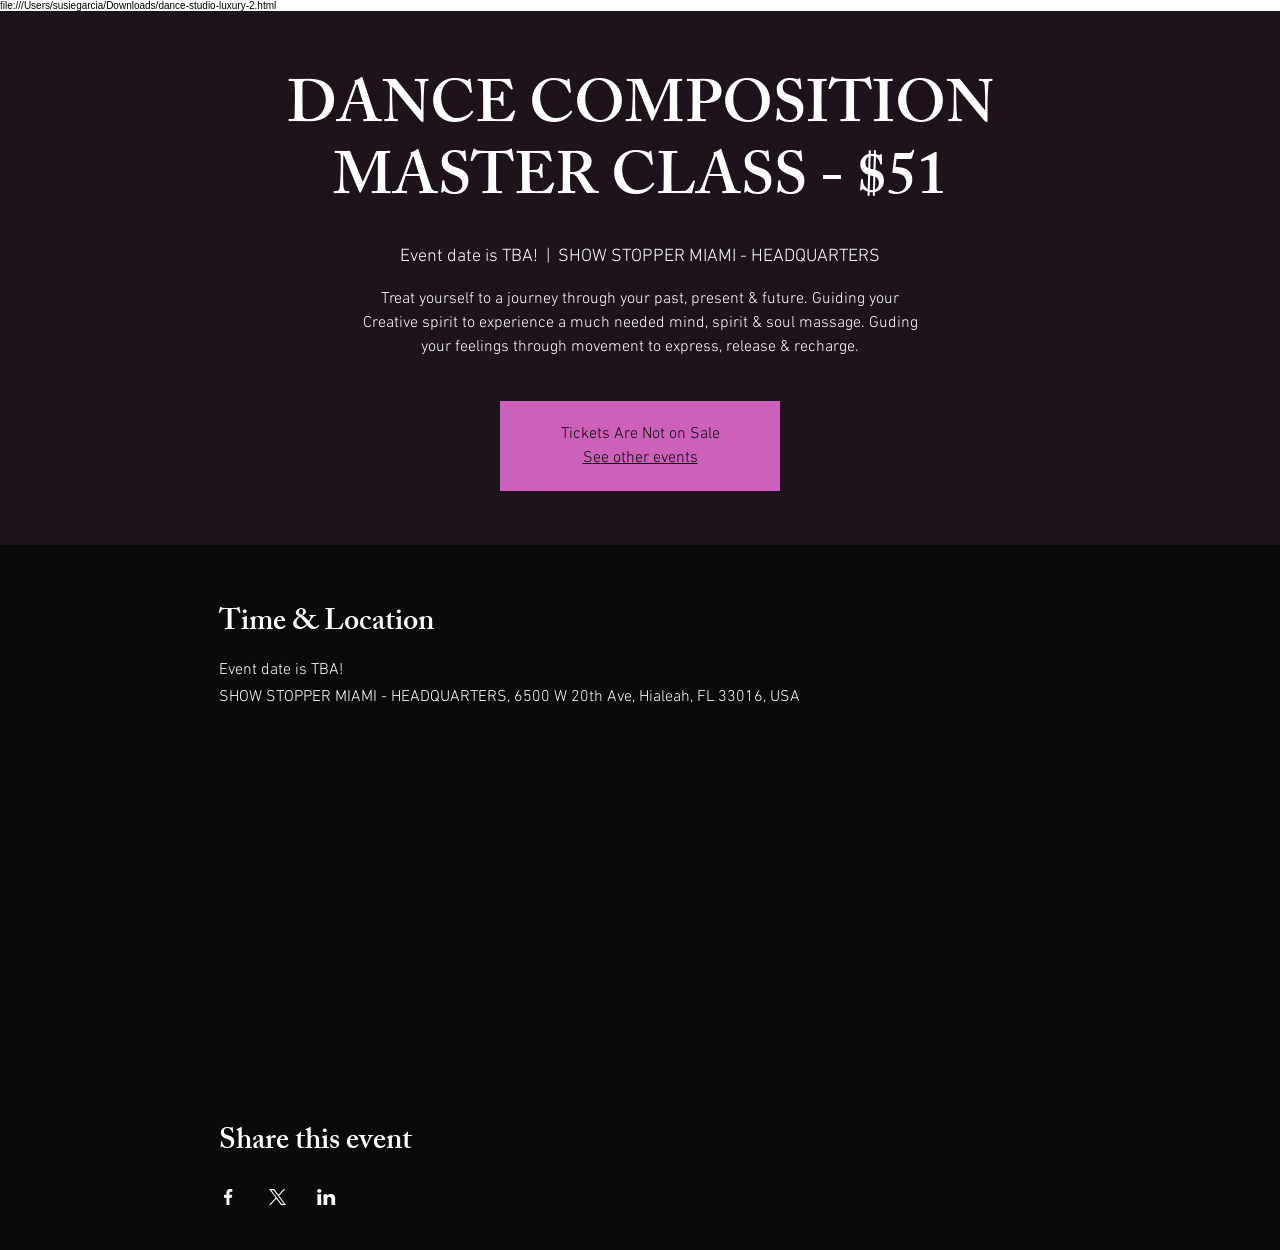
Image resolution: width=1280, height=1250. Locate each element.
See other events (640, 458)
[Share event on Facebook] (228, 1197)
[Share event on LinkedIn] (326, 1197)
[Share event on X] (277, 1197)
